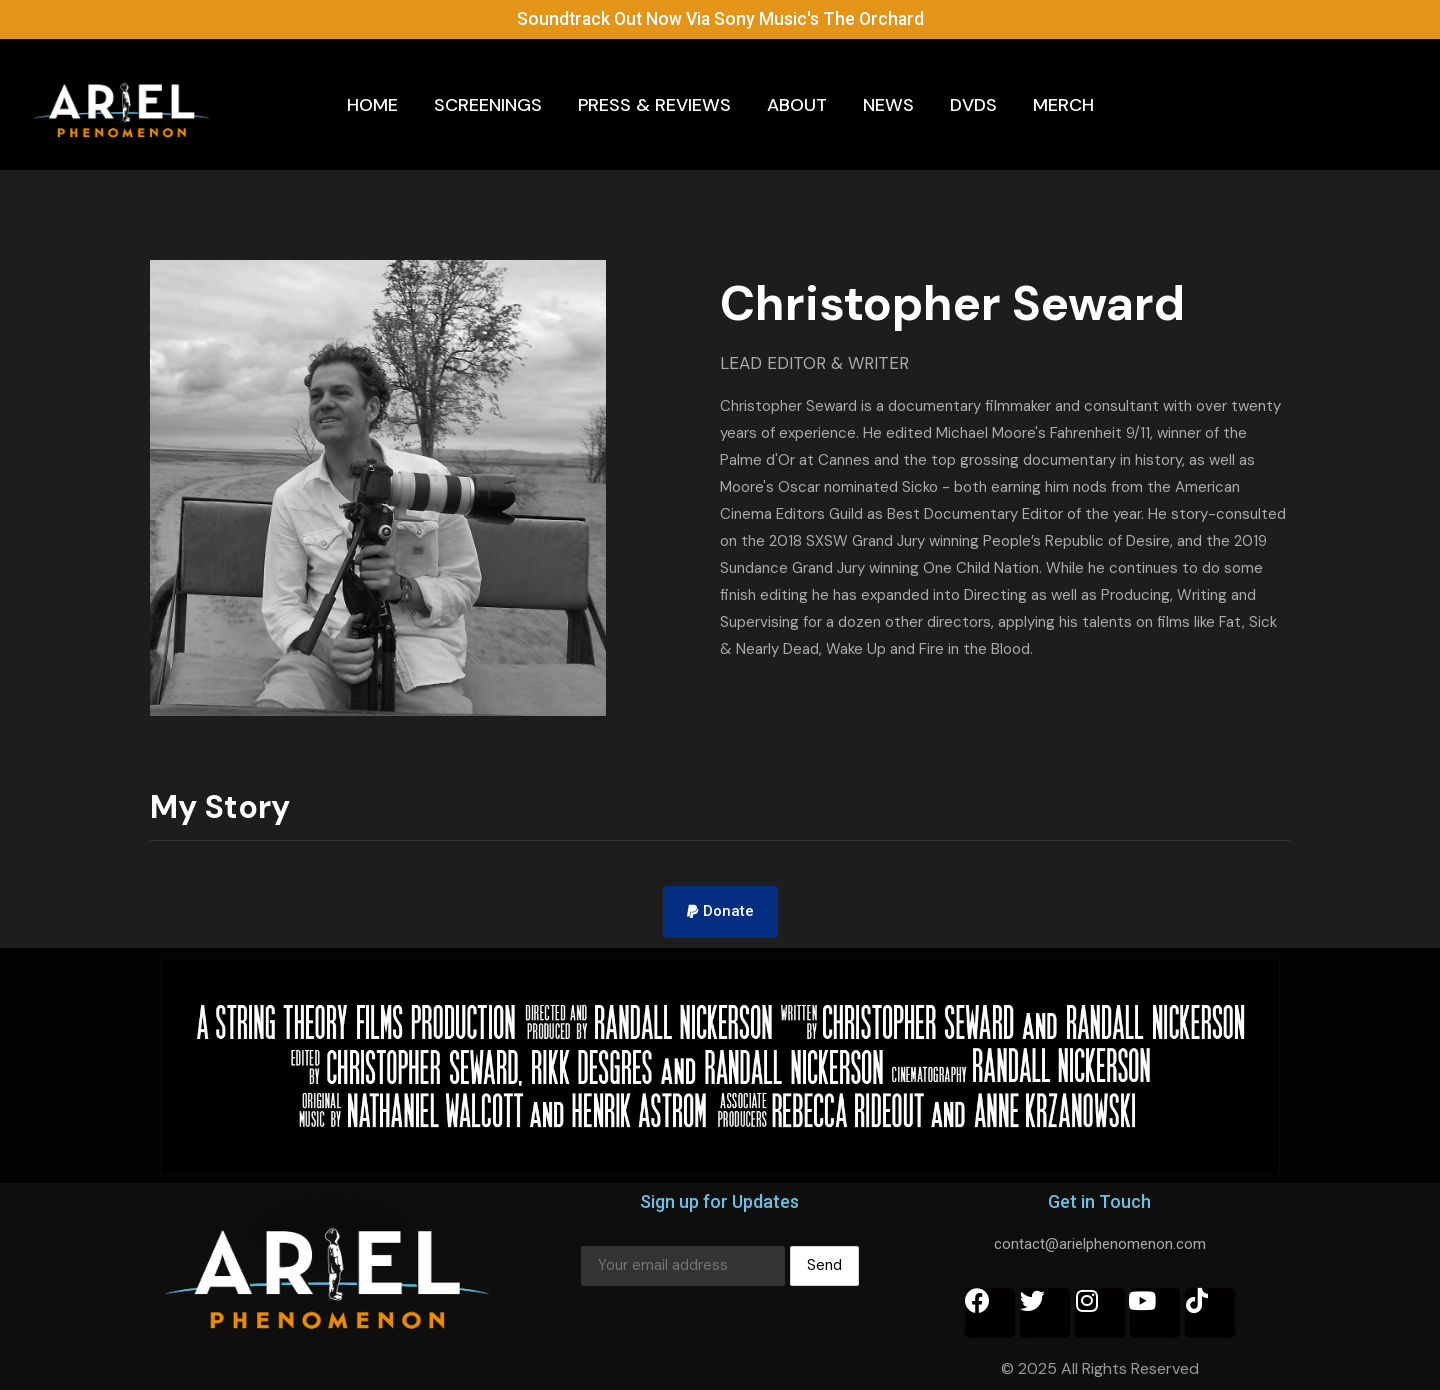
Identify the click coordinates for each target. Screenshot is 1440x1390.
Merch (1063, 104)
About (797, 104)
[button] (720, 912)
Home (372, 104)
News (888, 104)
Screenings (488, 104)
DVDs (973, 104)
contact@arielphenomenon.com (1100, 1244)
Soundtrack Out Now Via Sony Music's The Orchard (720, 18)
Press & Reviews (654, 104)
